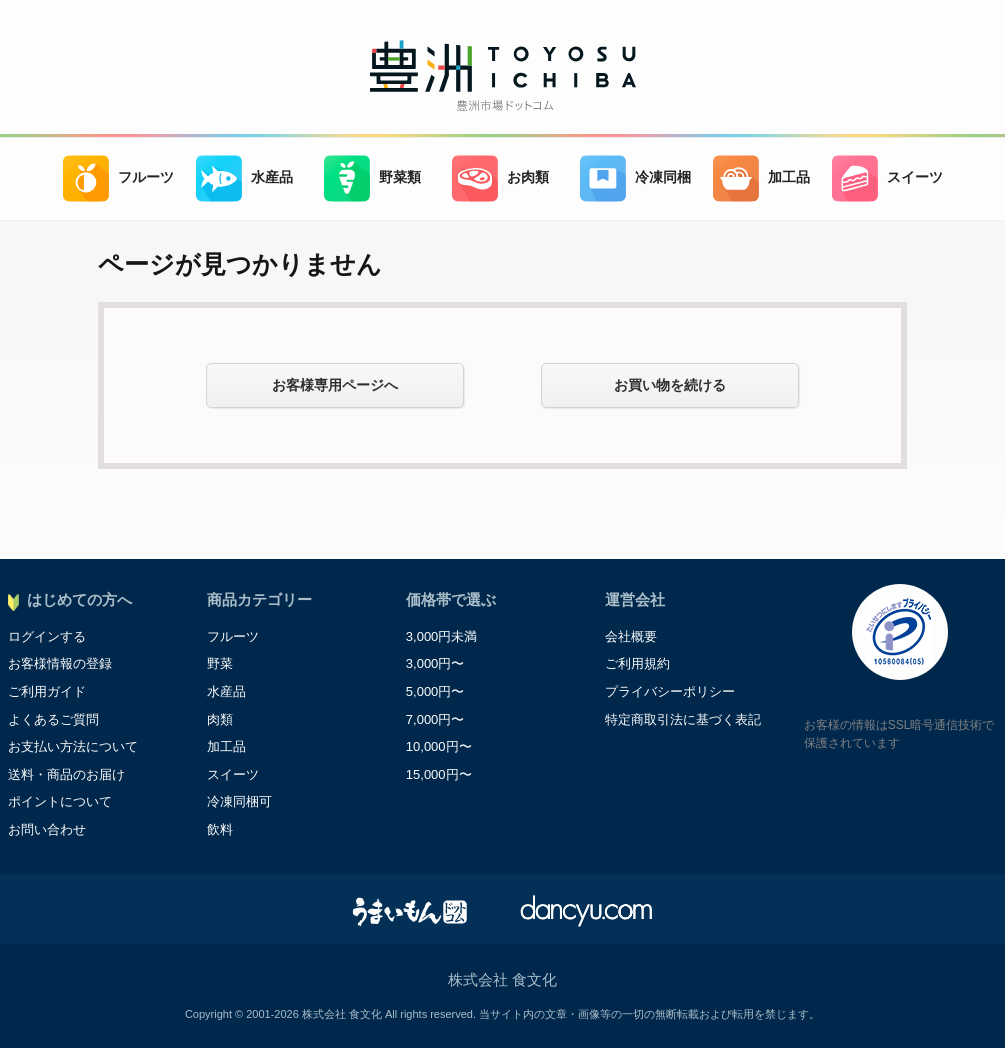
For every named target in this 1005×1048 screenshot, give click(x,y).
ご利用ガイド (47, 691)
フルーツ (118, 178)
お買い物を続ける (670, 385)
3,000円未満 (442, 636)
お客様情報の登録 (60, 663)
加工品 (761, 178)
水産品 (244, 178)
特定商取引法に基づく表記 (683, 719)
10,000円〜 (439, 746)
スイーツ (887, 178)
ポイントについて (60, 801)
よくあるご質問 (53, 719)
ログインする (47, 636)
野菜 (220, 663)
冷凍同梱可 (239, 801)
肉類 (220, 719)
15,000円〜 (439, 774)
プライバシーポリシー (670, 691)
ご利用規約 (637, 663)
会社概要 (631, 636)
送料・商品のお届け (66, 774)
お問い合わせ (47, 829)
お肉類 (500, 178)
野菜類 (372, 178)
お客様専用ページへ (335, 385)
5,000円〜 (435, 691)
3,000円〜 (435, 663)
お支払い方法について (73, 746)
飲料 (220, 829)
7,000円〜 (435, 719)
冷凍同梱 (635, 178)
